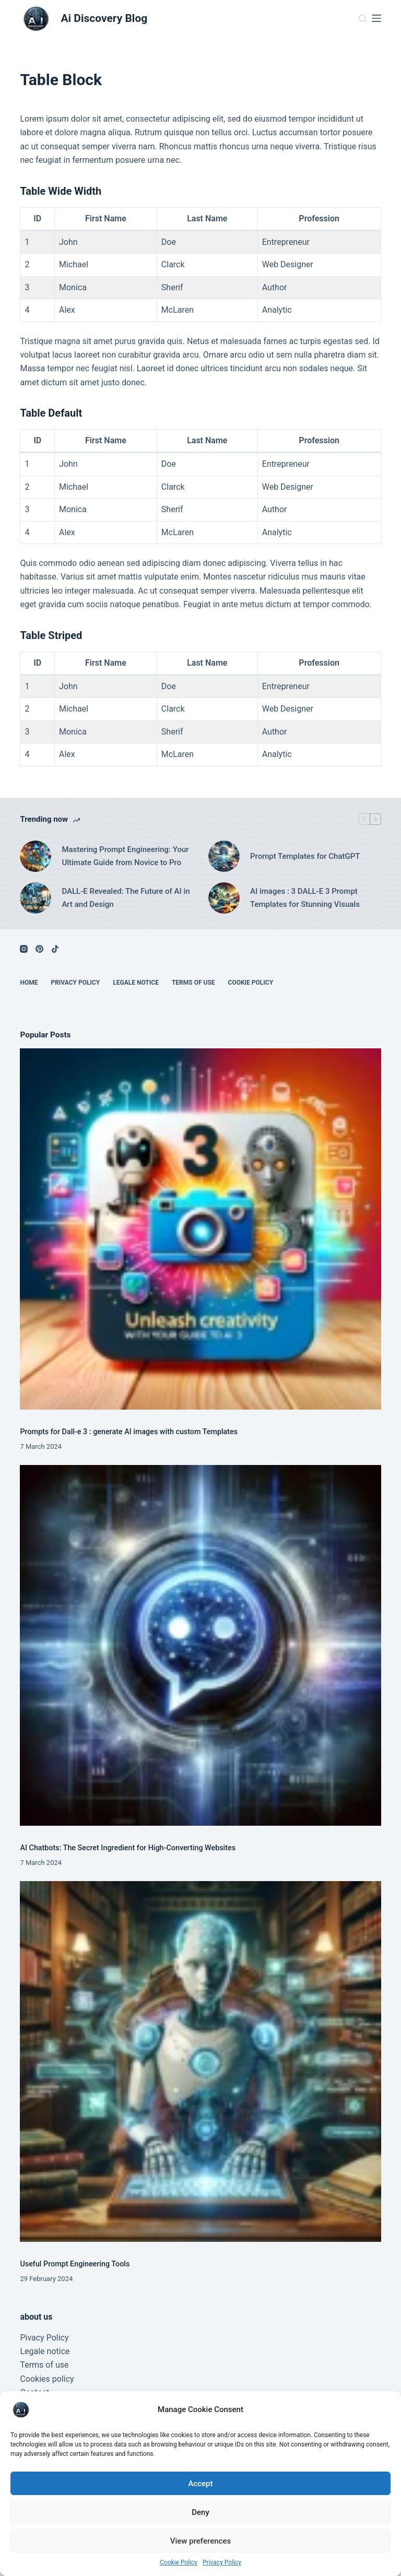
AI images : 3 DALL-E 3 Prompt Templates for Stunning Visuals (305, 898)
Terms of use (44, 2365)
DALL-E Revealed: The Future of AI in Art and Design (126, 898)
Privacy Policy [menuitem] (75, 982)
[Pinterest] (39, 949)
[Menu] (376, 18)
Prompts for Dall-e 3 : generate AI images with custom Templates (129, 1431)
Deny (200, 2512)
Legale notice (44, 2351)
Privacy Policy (222, 2562)
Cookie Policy (178, 2562)
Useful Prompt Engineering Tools (74, 2264)
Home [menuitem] (29, 982)
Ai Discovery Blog (104, 18)
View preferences (200, 2541)
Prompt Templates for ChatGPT (305, 856)
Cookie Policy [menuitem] (251, 982)
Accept (200, 2483)
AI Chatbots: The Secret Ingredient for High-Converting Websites (127, 1848)
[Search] (363, 18)
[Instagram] (24, 949)
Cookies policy (47, 2379)
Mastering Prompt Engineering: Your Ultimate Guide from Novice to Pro (125, 856)
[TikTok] (55, 949)
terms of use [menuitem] (193, 982)
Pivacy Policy (44, 2338)
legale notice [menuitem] (136, 982)
